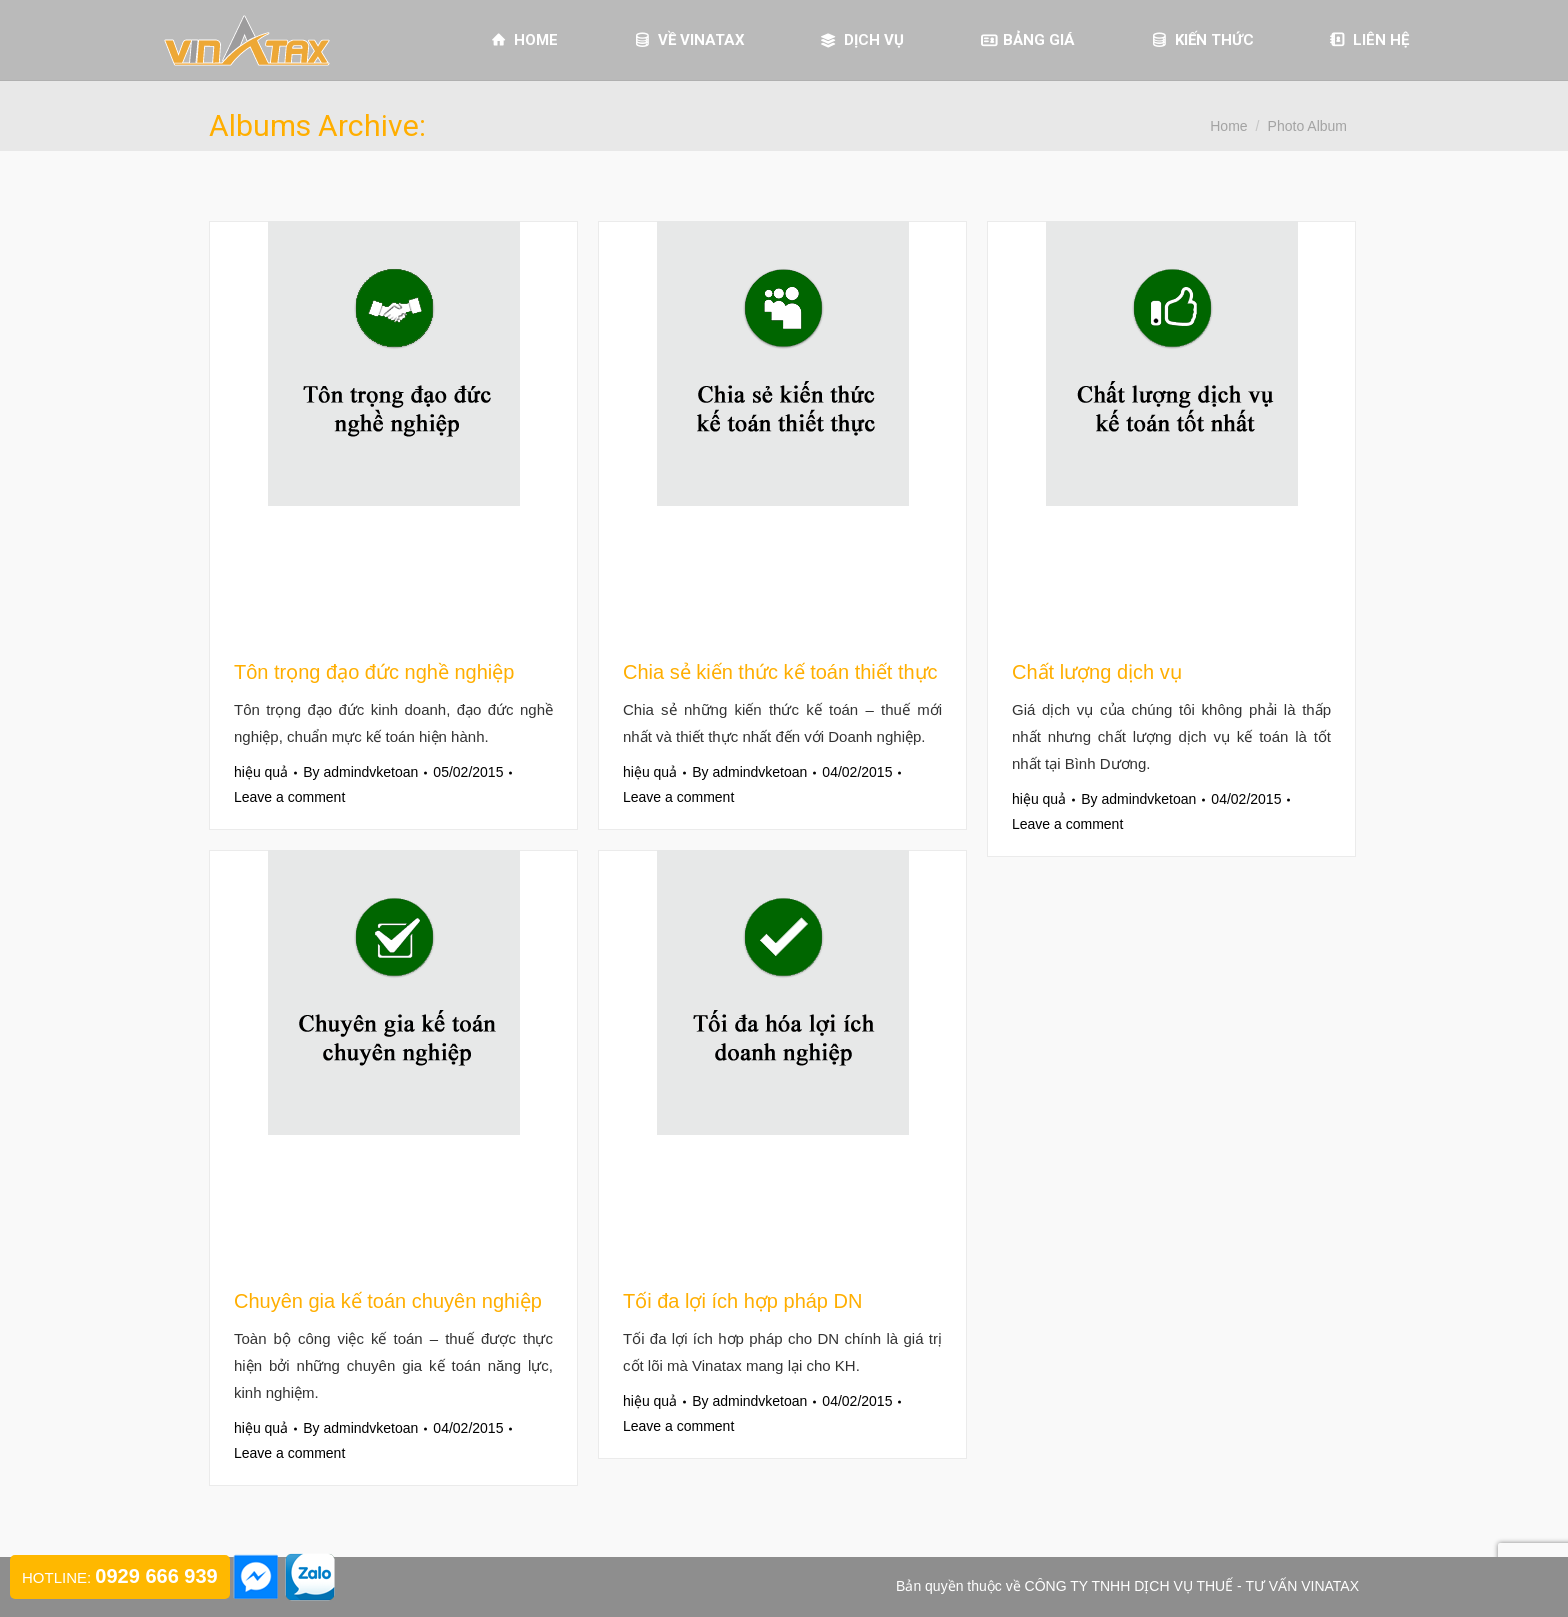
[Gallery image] (393, 429)
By (360, 772)
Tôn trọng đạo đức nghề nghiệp (374, 672)
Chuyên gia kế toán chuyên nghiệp (388, 1301)
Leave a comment (289, 797)
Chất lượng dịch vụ (1097, 672)
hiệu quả (261, 772)
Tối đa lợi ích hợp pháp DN (742, 1301)
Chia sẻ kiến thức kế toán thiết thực (780, 672)
